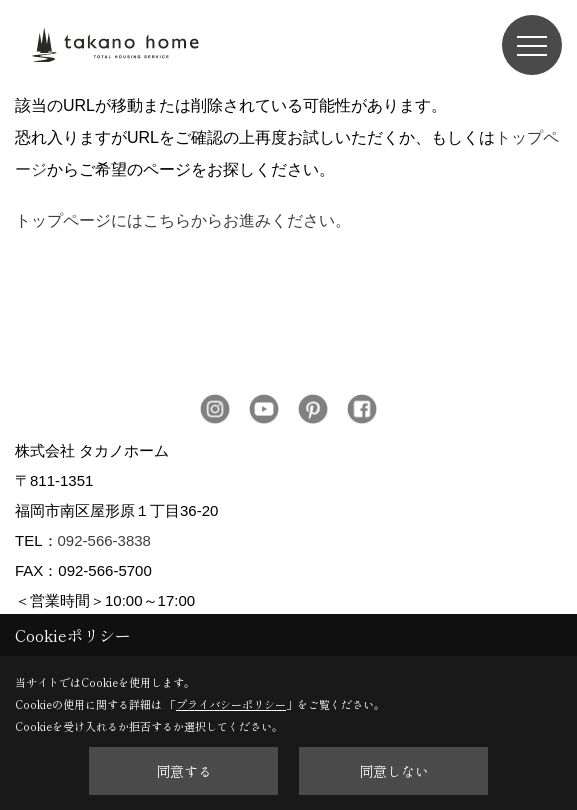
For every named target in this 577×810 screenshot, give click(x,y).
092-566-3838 (104, 540)
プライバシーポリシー (231, 704)
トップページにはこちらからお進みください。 (183, 220)
